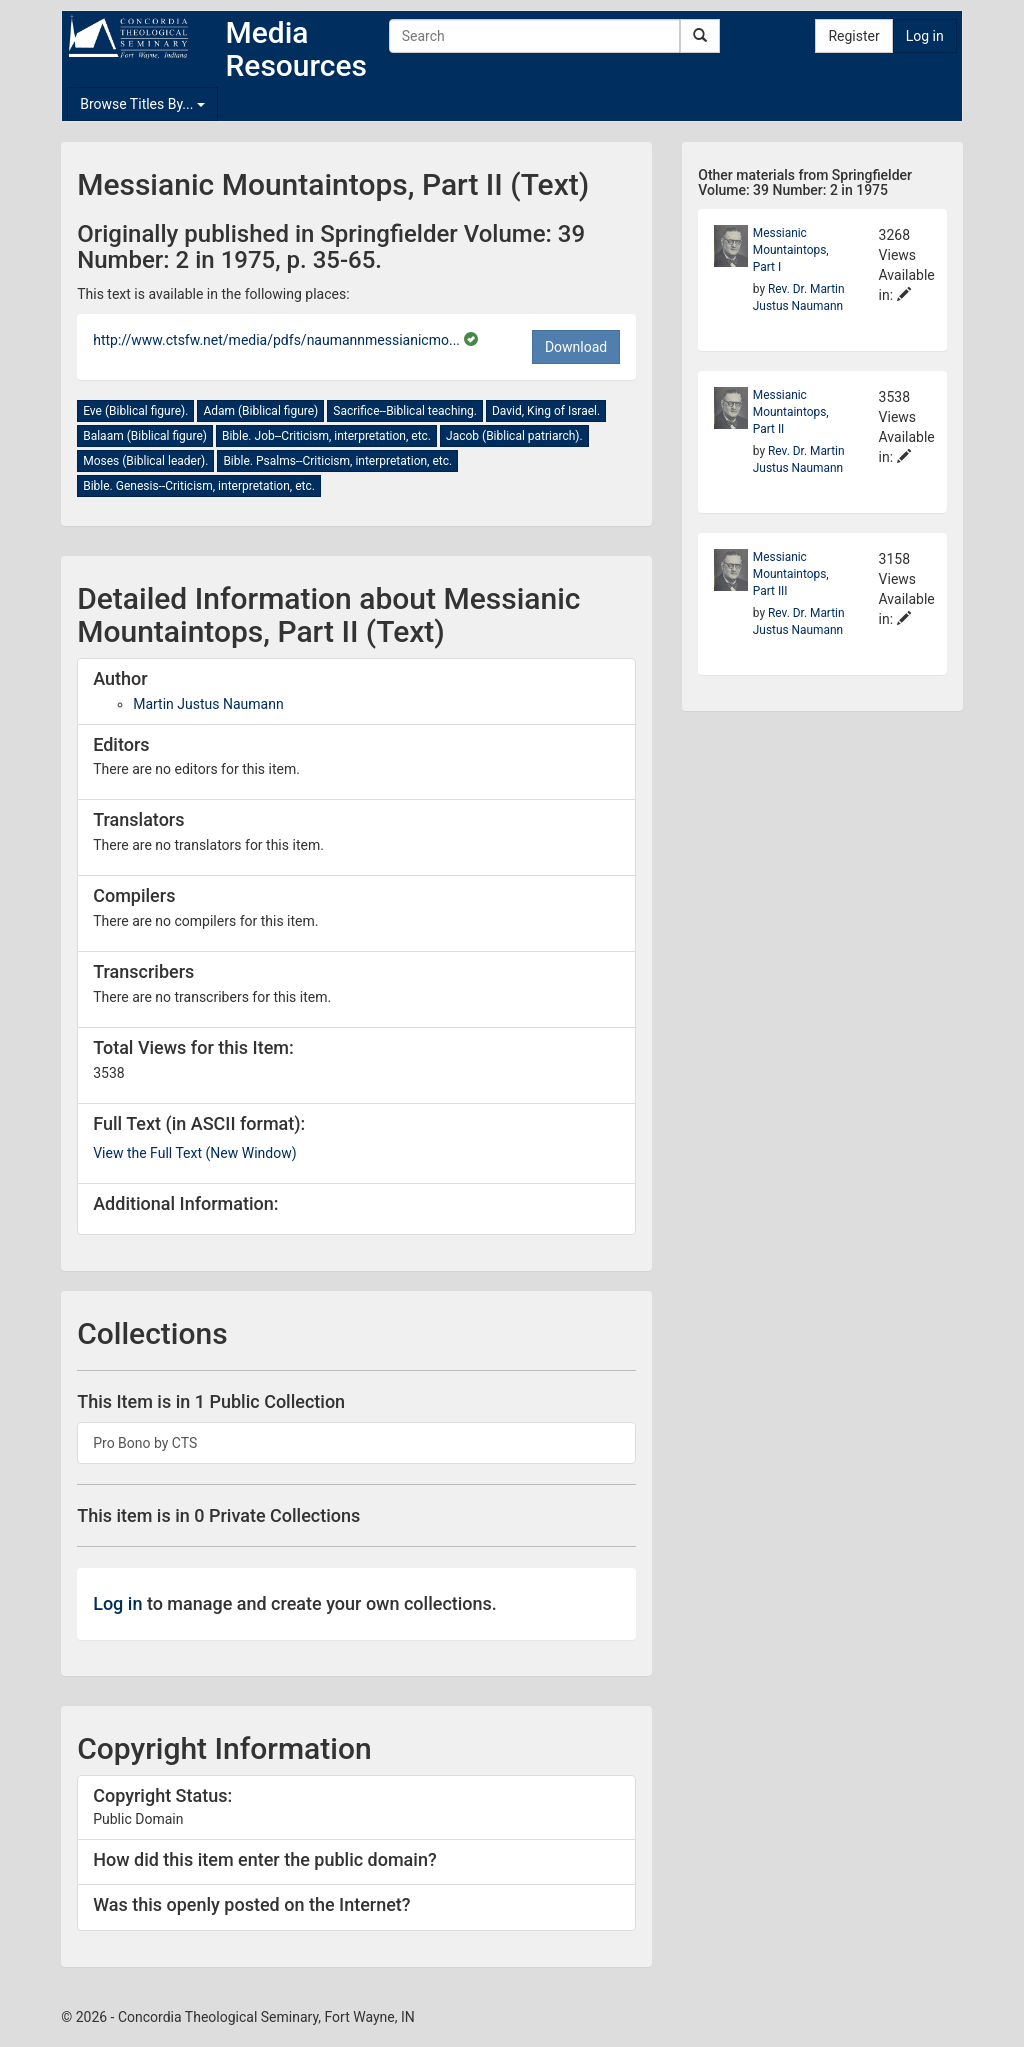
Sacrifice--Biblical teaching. (405, 411)
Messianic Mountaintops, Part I (791, 250)
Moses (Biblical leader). (145, 461)
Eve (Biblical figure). (135, 411)
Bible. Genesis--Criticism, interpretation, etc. (199, 486)
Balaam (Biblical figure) (145, 436)
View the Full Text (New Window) (194, 1153)
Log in (925, 36)
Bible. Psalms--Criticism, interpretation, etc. (337, 461)
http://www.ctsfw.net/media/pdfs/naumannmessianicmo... (278, 340)
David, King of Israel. (546, 411)
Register (853, 36)
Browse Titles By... (142, 104)
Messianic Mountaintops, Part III (791, 574)
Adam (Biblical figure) (260, 411)
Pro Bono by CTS (145, 1443)
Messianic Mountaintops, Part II (791, 412)
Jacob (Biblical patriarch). (514, 436)
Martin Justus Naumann (208, 704)
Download (576, 347)
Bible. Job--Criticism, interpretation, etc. (326, 436)
